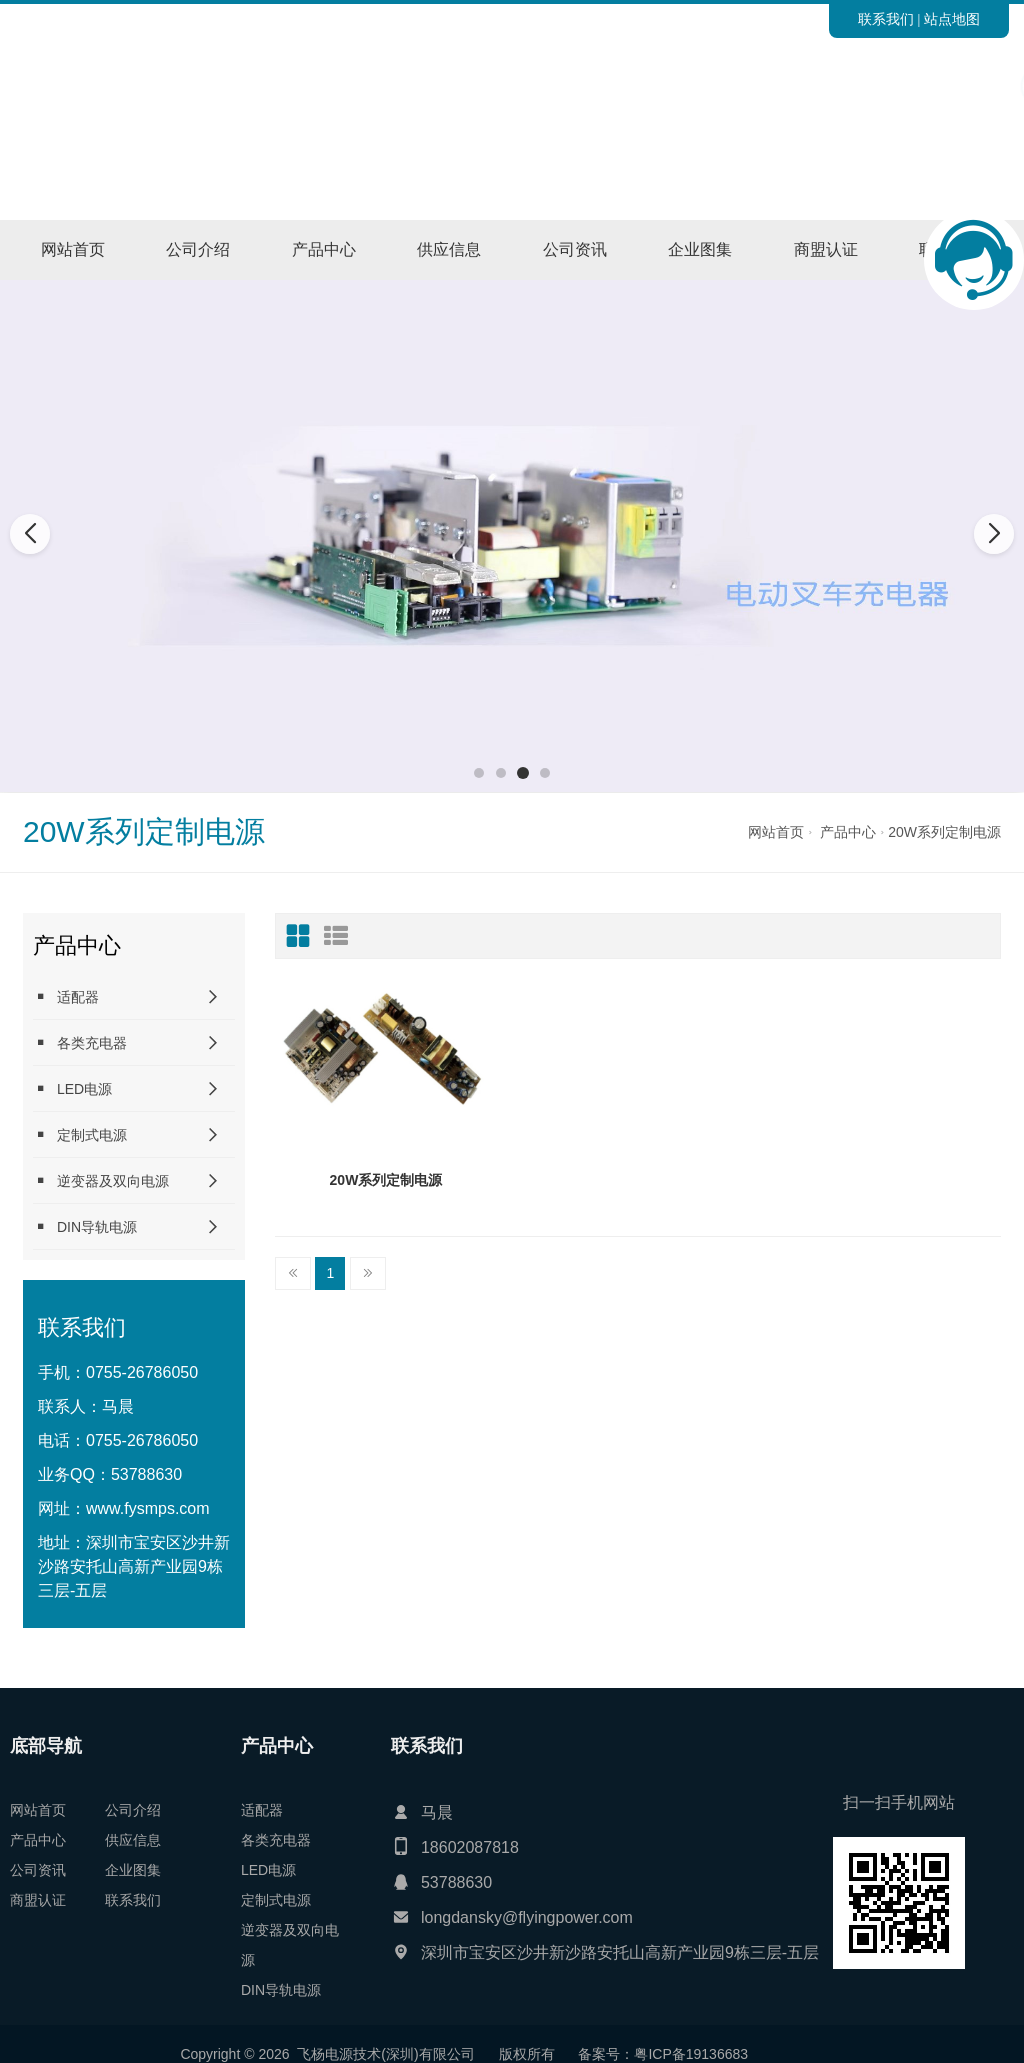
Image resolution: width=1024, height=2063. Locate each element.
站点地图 (952, 19)
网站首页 (73, 249)
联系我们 (886, 19)
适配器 (66, 996)
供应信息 (449, 249)
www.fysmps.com (148, 1508)
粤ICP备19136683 (193, 2054)
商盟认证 (826, 249)
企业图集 (700, 249)
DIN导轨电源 (85, 1226)
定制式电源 (80, 1134)
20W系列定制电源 (944, 832)
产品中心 (324, 249)
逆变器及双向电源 (101, 1180)
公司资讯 (575, 249)
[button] (479, 773)
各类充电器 (80, 1042)
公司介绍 (198, 249)
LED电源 (72, 1088)
